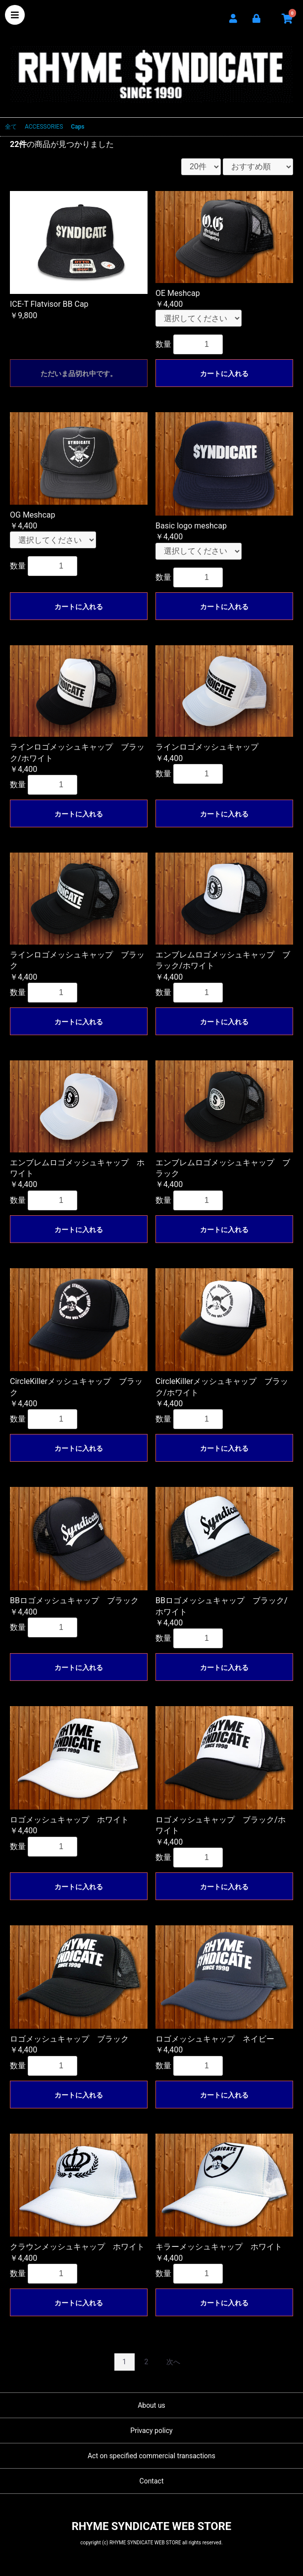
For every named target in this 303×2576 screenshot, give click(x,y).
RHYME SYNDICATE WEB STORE (151, 68)
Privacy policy (151, 2430)
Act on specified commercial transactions (151, 2456)
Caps (77, 126)
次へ (173, 2362)
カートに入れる (224, 374)
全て (11, 126)
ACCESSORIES (44, 126)
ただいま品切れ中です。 (79, 374)
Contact (152, 2481)
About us (151, 2405)
